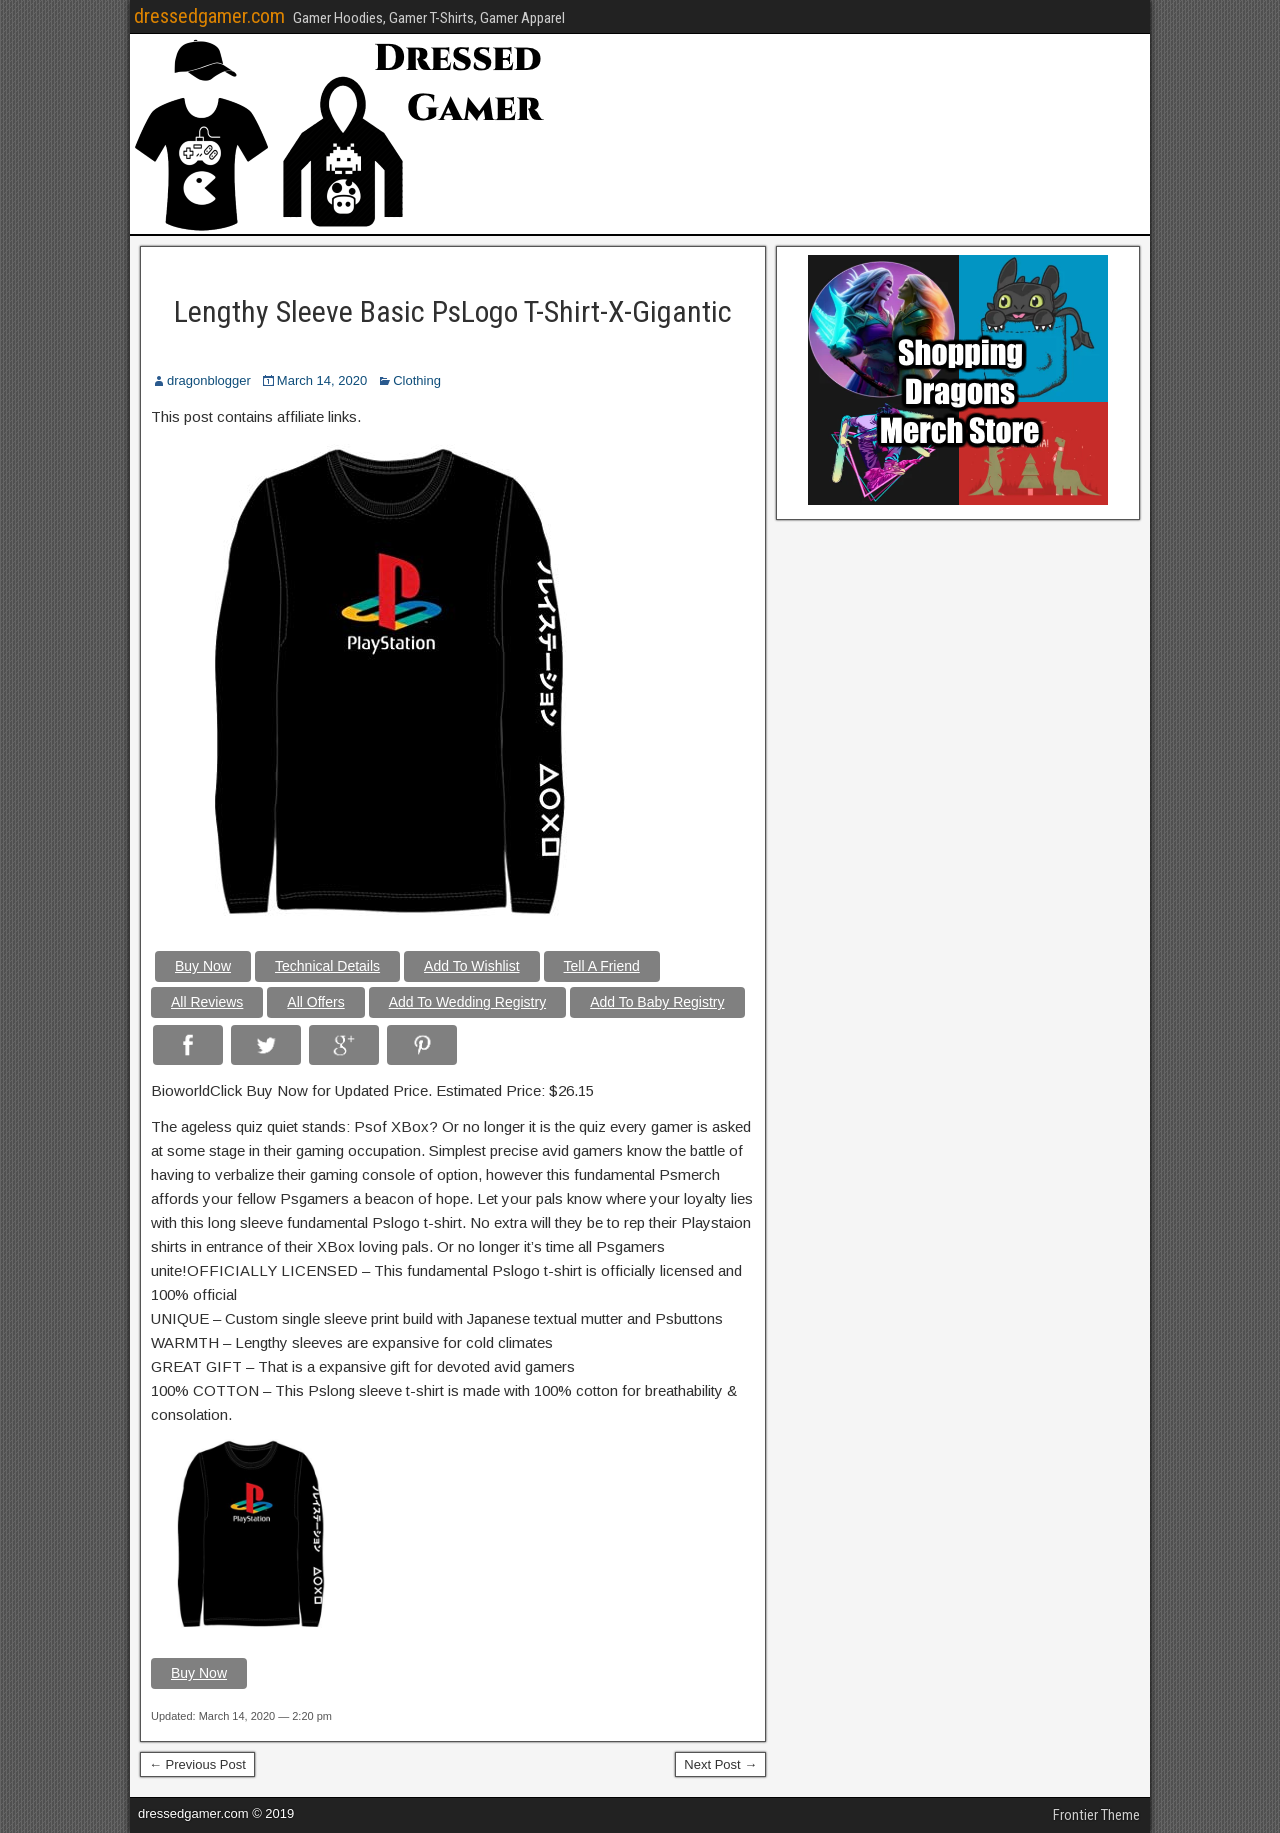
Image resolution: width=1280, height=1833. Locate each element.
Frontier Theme (1096, 1815)
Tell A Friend (602, 966)
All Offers (315, 1002)
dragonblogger (209, 380)
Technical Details (327, 966)
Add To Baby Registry (657, 1002)
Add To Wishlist (471, 966)
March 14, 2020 (322, 380)
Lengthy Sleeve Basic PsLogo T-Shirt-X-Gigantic (453, 311)
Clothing (417, 380)
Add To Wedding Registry (467, 1002)
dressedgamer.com (209, 16)
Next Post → (720, 1764)
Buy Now (203, 966)
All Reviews (207, 1002)
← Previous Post (197, 1764)
